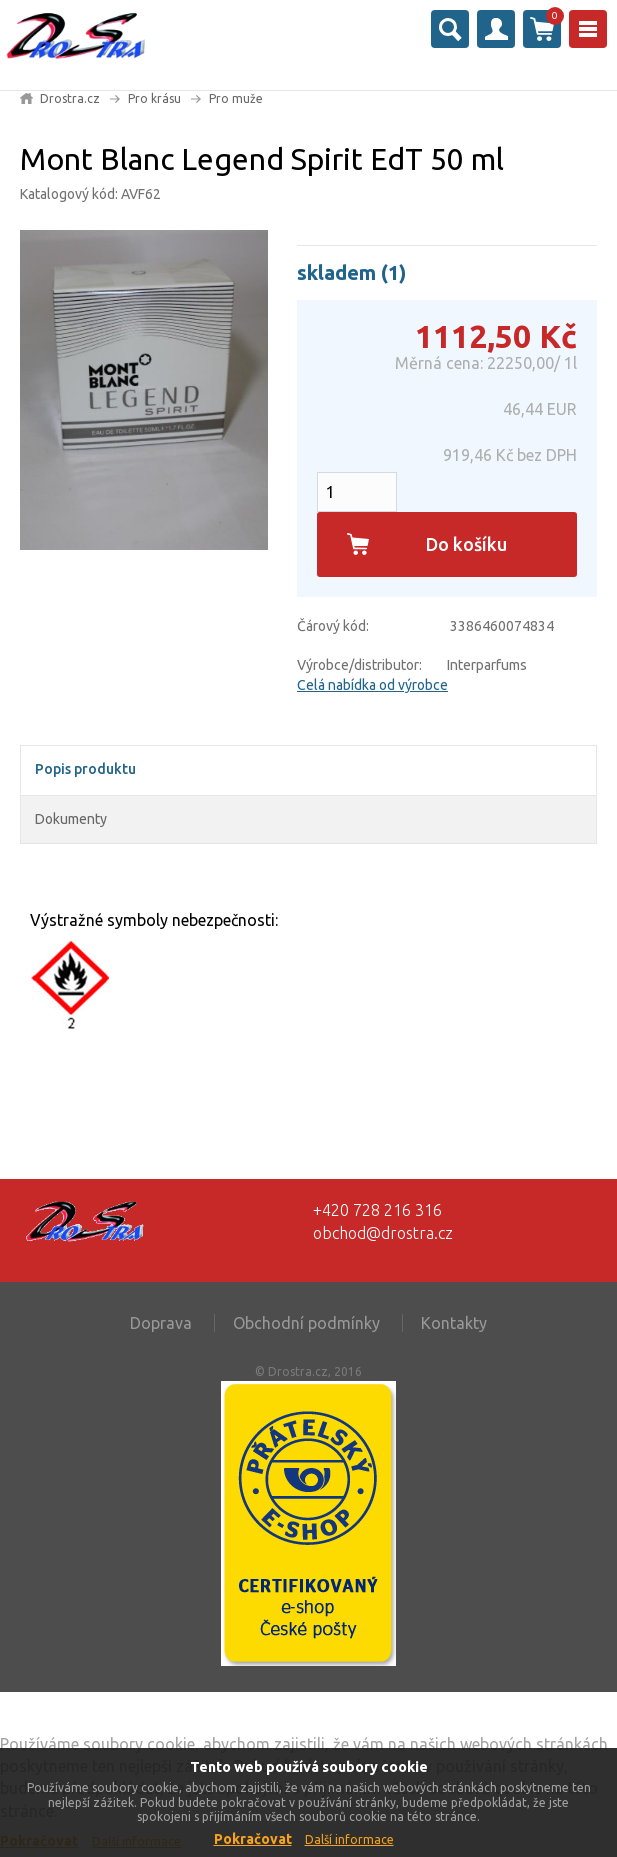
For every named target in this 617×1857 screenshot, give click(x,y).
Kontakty (454, 1323)
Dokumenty (71, 819)
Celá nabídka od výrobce (372, 685)
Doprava (161, 1323)
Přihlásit (496, 29)
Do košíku (466, 544)
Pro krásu (154, 98)
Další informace (349, 1839)
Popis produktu (85, 769)
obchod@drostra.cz (383, 1233)
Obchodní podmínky (306, 1323)
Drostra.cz (70, 98)
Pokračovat (253, 1839)
